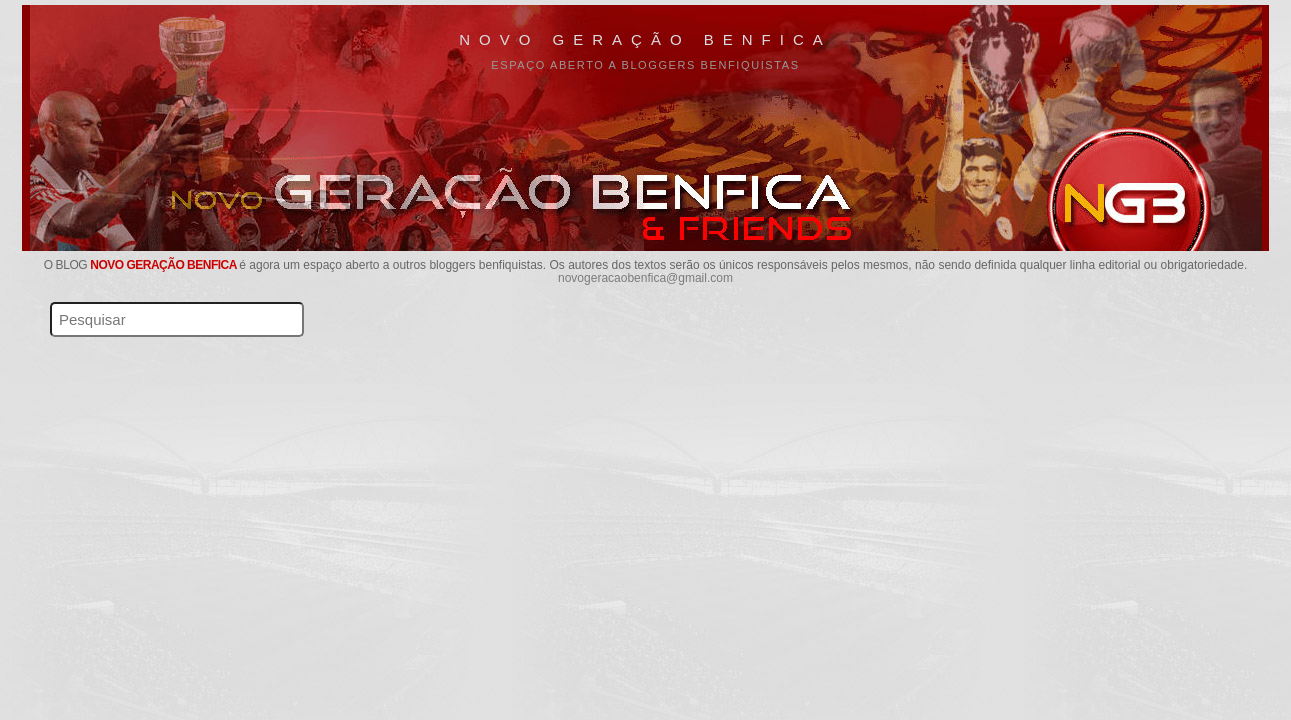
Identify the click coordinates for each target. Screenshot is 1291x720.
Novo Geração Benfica (645, 39)
